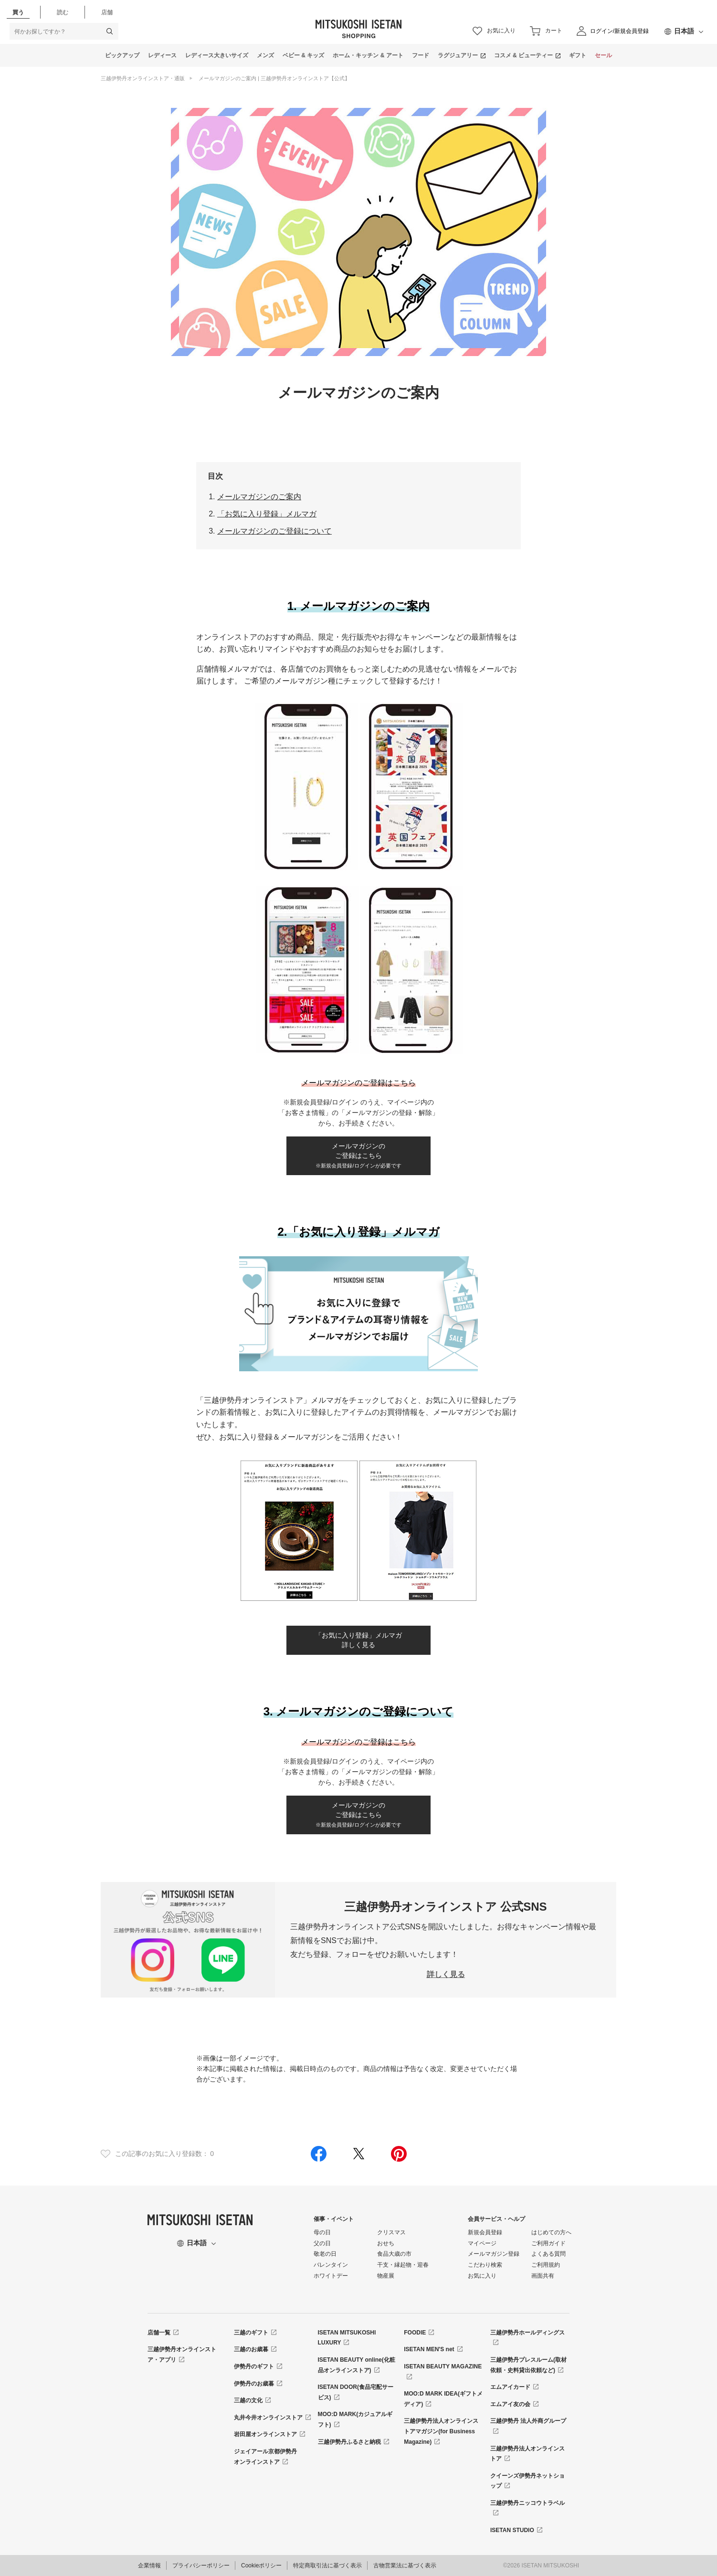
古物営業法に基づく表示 (404, 2565)
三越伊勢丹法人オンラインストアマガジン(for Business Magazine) (441, 2431)
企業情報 (149, 2565)
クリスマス (391, 2232)
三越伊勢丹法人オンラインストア (527, 2453)
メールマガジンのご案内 (259, 497)
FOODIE (415, 2332)
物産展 (385, 2275)
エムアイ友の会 (510, 2404)
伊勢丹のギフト (254, 2366)
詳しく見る (446, 1974)
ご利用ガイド (548, 2243)
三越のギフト (251, 2332)
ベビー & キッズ (303, 55)
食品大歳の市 (394, 2253)
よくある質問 (548, 2253)
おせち (385, 2243)
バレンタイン (331, 2264)
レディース (162, 55)
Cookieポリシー (261, 2565)
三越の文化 (248, 2400)
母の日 (322, 2232)
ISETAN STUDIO (512, 2530)
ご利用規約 (545, 2264)
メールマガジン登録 (493, 2253)
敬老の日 (325, 2253)
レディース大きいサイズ (216, 55)
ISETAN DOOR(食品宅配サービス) (355, 2392)
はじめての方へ (551, 2232)
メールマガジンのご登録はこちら (358, 1155)
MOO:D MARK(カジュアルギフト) (355, 2419)
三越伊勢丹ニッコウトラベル (527, 2503)
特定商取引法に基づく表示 (327, 2565)
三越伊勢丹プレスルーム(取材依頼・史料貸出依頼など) (528, 2365)
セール (603, 55)
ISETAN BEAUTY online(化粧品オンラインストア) (356, 2365)
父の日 (322, 2243)
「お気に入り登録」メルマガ (266, 514)
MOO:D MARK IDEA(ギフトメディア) (443, 2399)
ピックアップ (122, 55)
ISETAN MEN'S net (429, 2349)
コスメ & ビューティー (523, 55)
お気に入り (482, 2275)
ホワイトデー (331, 2275)
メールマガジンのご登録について (274, 531)
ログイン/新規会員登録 (619, 31)
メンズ (265, 55)
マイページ (482, 2243)
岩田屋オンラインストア (265, 2434)
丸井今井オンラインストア (268, 2417)
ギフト (577, 55)
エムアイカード (510, 2387)
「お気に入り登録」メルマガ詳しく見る (358, 1640)
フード (420, 55)
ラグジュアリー (458, 55)
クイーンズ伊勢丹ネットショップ (527, 2481)
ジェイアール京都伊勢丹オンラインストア (265, 2456)
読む (62, 12)
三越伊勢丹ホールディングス (527, 2332)
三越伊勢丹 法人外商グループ (528, 2421)
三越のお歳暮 (251, 2349)
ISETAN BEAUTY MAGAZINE (443, 2366)
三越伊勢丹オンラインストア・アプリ (182, 2354)
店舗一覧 (159, 2332)
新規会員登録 (485, 2232)
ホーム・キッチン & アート (368, 55)
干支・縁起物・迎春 (403, 2264)
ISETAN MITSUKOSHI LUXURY (347, 2337)
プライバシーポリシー (201, 2565)
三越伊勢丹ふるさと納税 (349, 2442)
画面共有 (542, 2275)
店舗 (107, 12)
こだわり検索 (485, 2264)
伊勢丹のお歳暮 (254, 2383)
